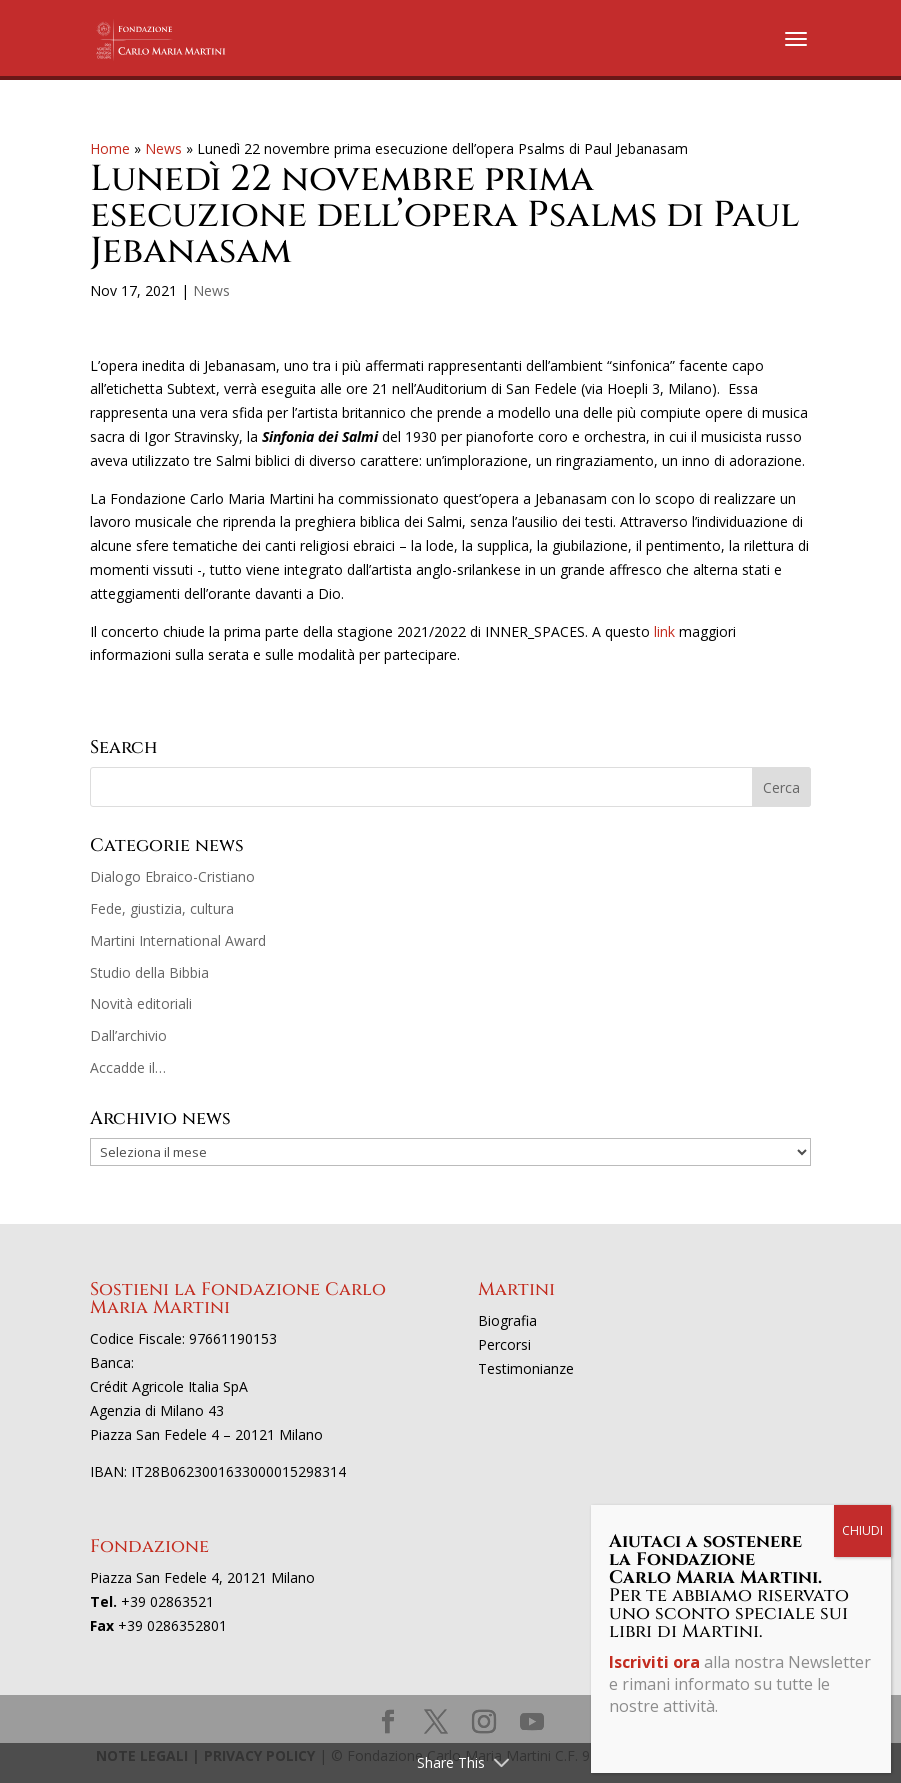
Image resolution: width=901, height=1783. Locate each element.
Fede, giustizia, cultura (162, 908)
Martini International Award (178, 940)
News (163, 148)
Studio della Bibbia (149, 972)
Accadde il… (128, 1067)
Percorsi (504, 1344)
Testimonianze (526, 1368)
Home (110, 148)
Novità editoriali (141, 1003)
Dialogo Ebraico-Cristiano (172, 876)
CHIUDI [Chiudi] (862, 1530)
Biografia (507, 1320)
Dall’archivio (128, 1035)
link (664, 631)
